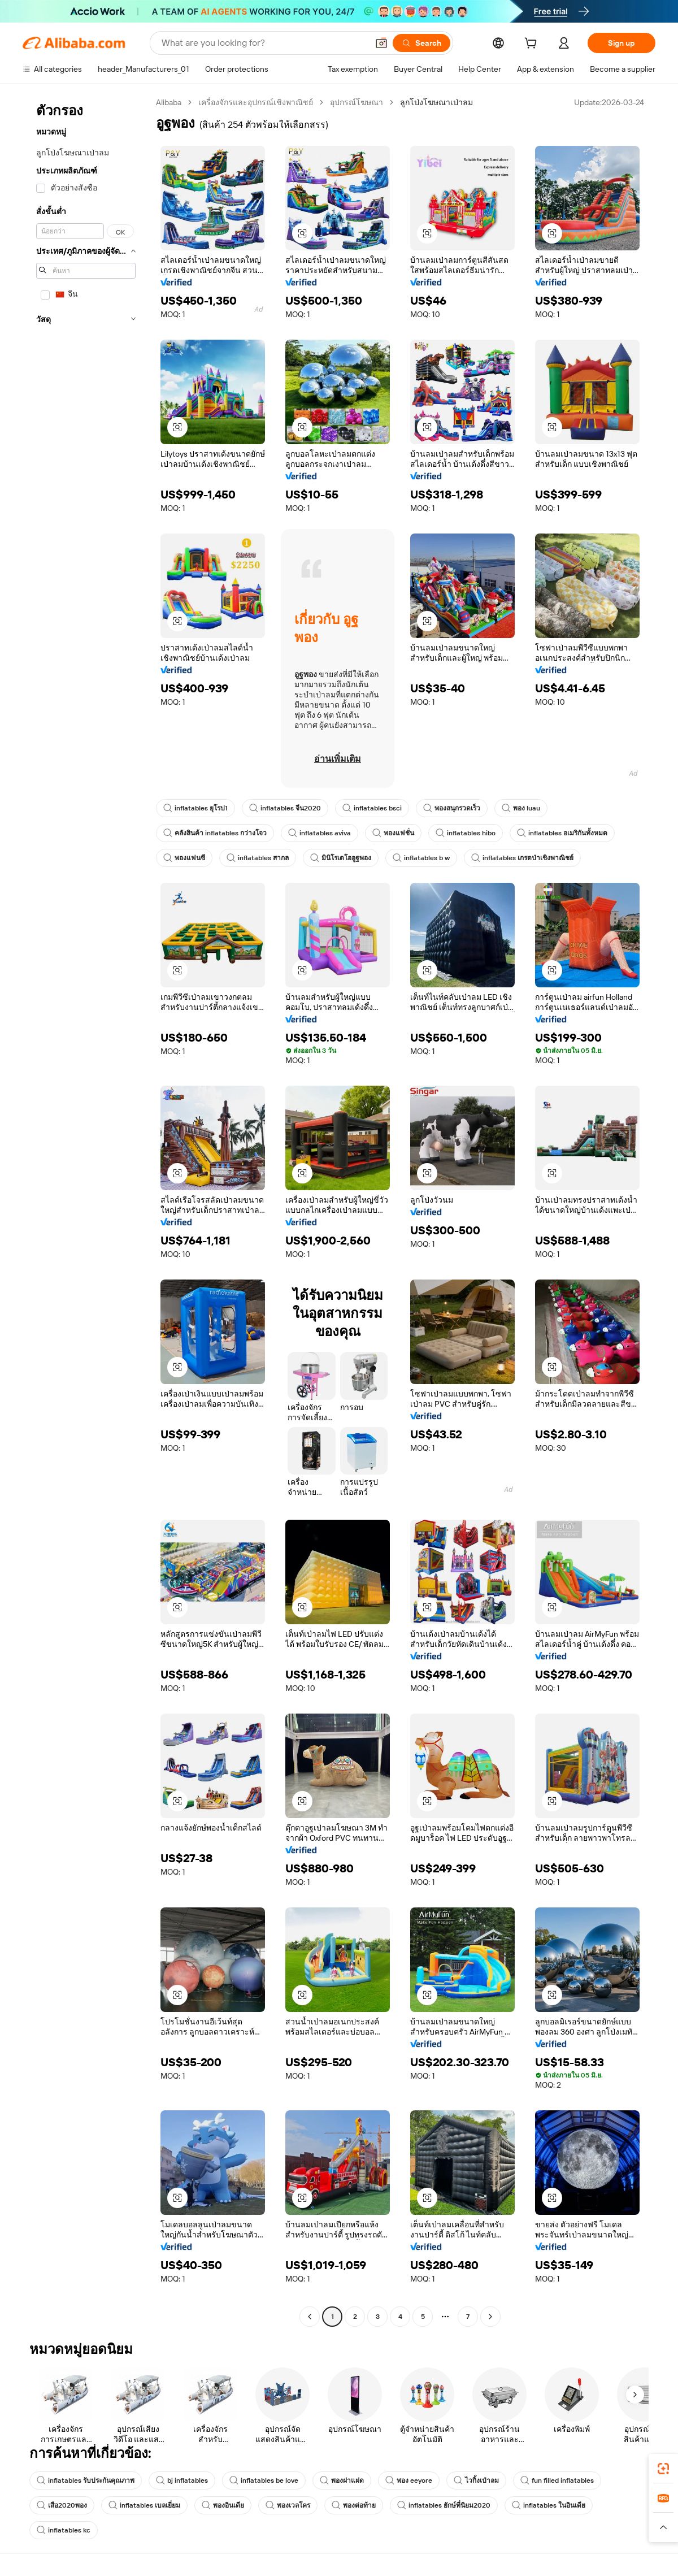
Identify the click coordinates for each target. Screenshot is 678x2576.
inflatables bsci (372, 808)
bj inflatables (182, 2480)
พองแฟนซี (184, 857)
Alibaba (168, 102)
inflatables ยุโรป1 (195, 808)
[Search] (421, 43)
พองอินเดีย (223, 2505)
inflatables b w (421, 857)
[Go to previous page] (309, 2316)
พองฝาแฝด (342, 2480)
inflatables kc (63, 2530)
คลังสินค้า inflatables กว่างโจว (215, 833)
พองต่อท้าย (354, 2505)
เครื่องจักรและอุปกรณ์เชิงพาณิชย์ (255, 102)
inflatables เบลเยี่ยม (144, 2505)
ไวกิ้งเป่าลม (476, 2480)
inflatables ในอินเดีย (548, 2505)
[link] (663, 2468)
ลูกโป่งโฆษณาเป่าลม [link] (436, 102)
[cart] (532, 44)
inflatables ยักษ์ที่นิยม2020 (443, 2505)
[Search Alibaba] (264, 43)
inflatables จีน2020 (285, 808)
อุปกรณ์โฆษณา (356, 102)
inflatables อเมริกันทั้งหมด (562, 833)
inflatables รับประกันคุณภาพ (85, 2480)
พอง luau (521, 808)
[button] (381, 43)
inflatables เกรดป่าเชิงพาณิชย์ (522, 857)
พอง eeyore (408, 2480)
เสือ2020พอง (62, 2505)
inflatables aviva (319, 833)
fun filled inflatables (557, 2480)
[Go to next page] (490, 2316)
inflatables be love (263, 2480)
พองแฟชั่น (393, 833)
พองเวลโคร (288, 2505)
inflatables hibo (466, 833)
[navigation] (85, 1210)
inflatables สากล (258, 857)
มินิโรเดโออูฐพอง (340, 857)
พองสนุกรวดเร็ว (451, 808)
